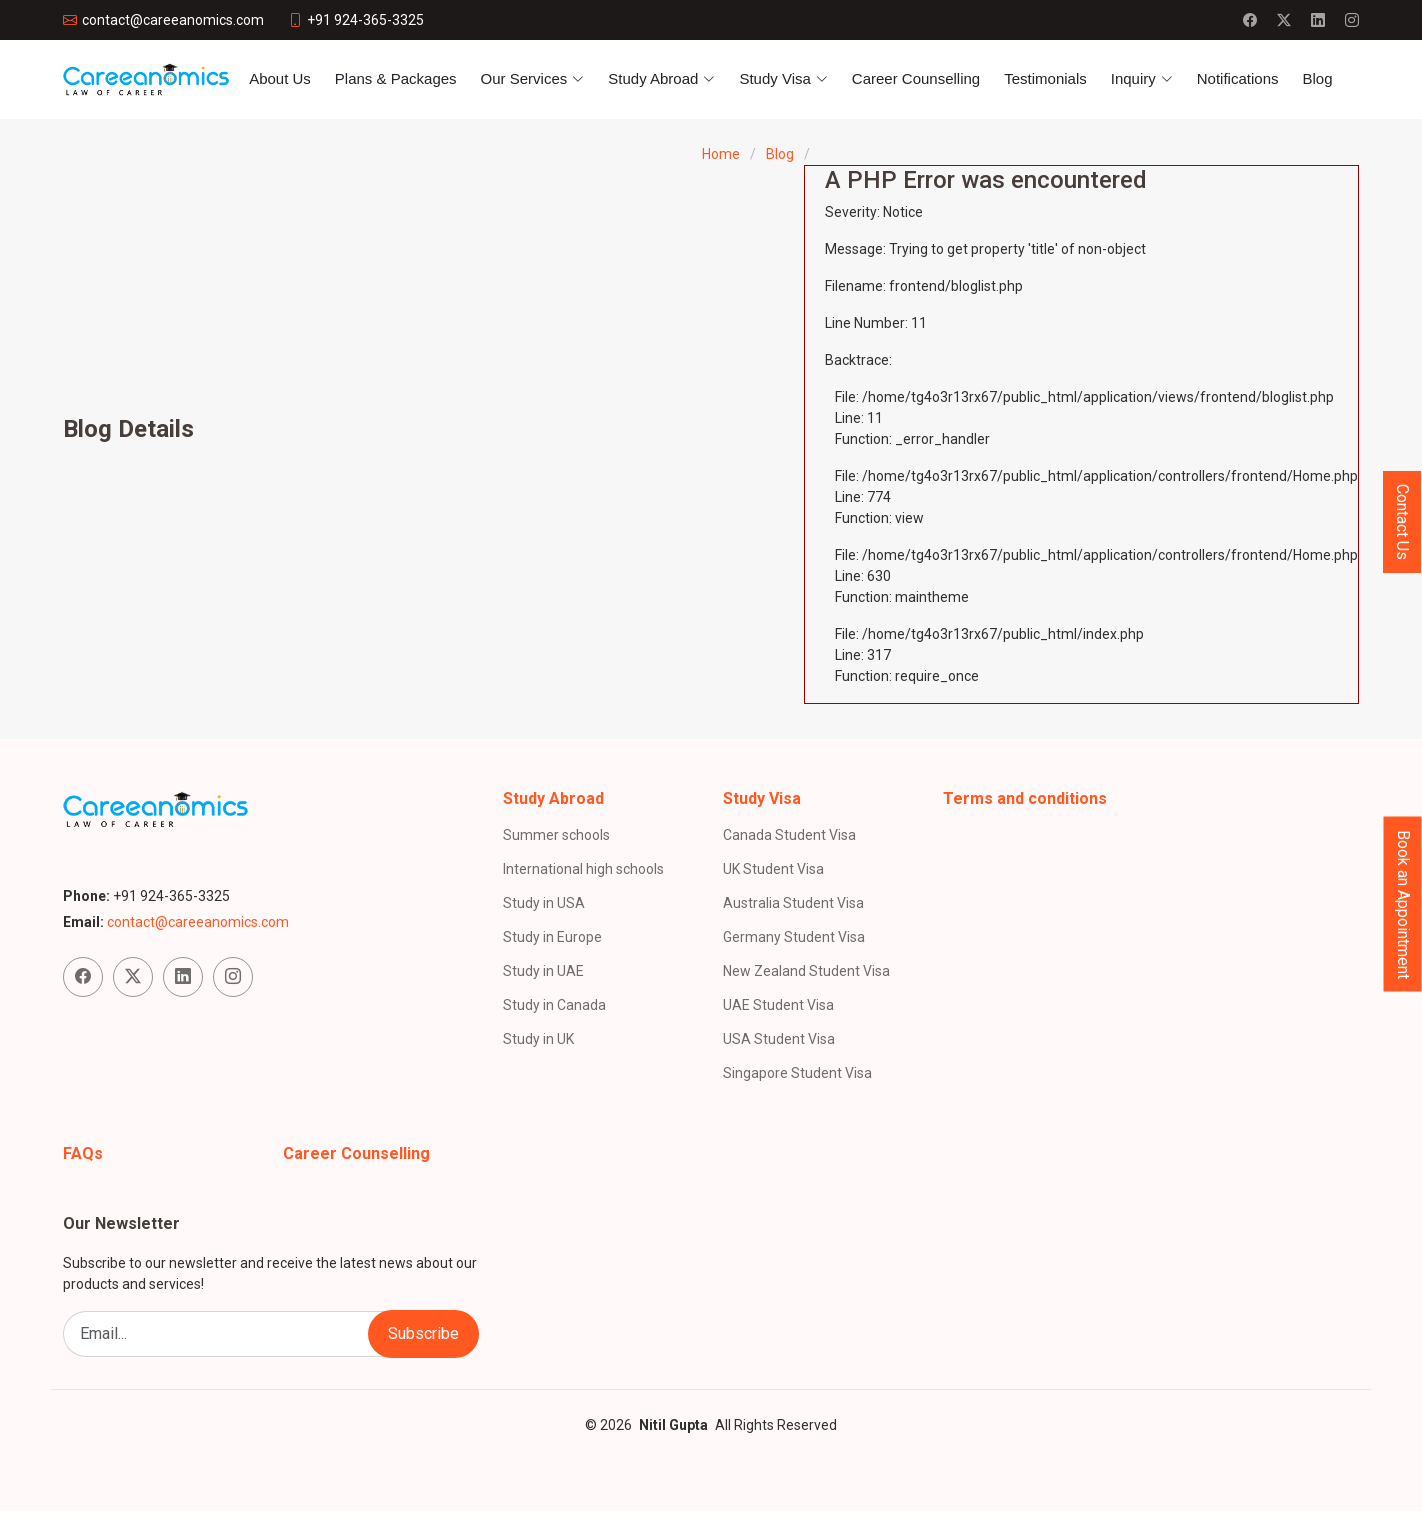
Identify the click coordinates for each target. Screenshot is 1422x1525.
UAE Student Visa (778, 1005)
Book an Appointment (1403, 903)
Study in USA (544, 903)
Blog (1317, 78)
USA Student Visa (779, 1039)
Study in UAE (543, 971)
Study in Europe (552, 937)
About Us (280, 78)
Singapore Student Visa (797, 1073)
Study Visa (762, 798)
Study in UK (538, 1039)
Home (721, 154)
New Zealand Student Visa (806, 971)
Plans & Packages (396, 78)
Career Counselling (916, 78)
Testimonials (1045, 78)
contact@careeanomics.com (198, 922)
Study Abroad (553, 798)
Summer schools (556, 835)
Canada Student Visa (789, 835)
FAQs (83, 1153)
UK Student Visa (773, 869)
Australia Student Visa (793, 903)
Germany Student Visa (794, 937)
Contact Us (1402, 522)
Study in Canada (554, 1005)
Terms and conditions (1025, 798)
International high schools (583, 869)
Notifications (1238, 78)
